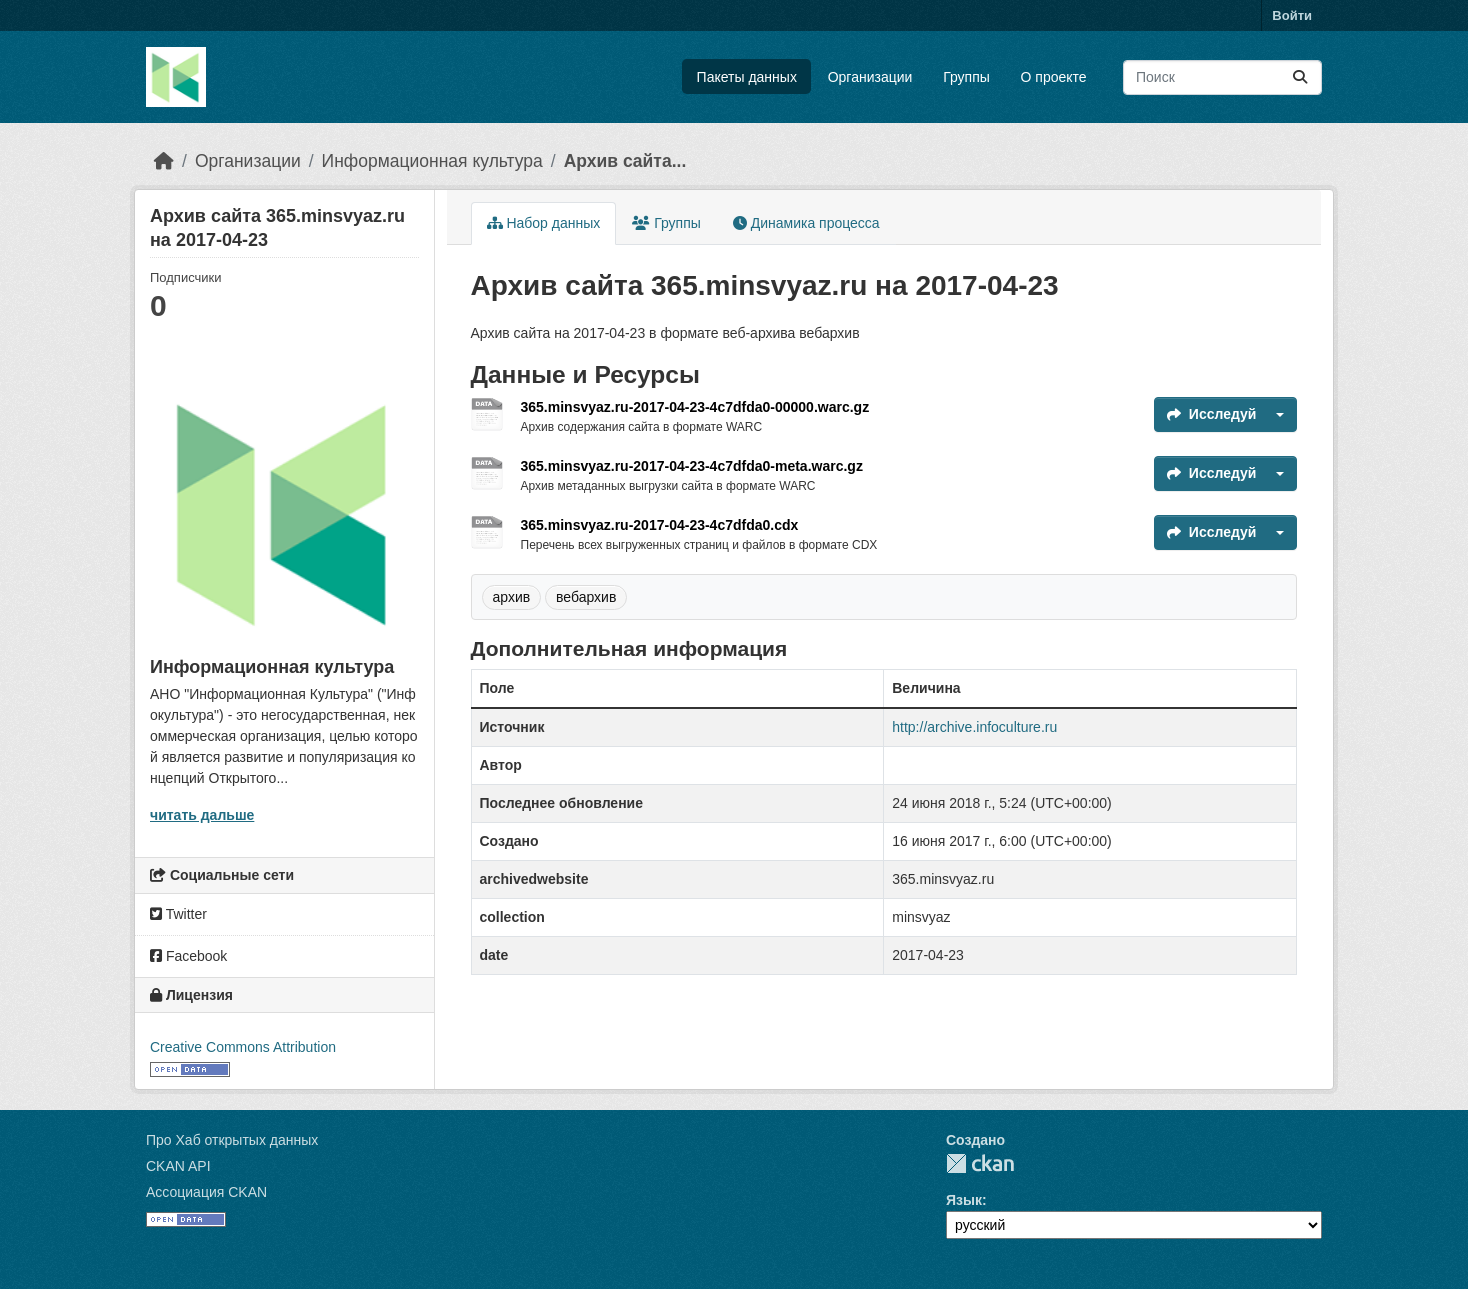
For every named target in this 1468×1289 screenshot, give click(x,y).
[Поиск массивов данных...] (1222, 77)
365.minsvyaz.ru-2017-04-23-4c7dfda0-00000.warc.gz (695, 407)
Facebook (188, 956)
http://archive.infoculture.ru (974, 727)
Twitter (178, 914)
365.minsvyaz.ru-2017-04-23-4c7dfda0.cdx (660, 525)
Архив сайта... (625, 161)
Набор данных (544, 223)
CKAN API (178, 1166)
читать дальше (202, 815)
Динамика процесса (806, 223)
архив (512, 597)
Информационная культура (432, 161)
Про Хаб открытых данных (232, 1140)
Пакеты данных (747, 77)
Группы (966, 77)
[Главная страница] (164, 161)
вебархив (586, 597)
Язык (964, 1200)
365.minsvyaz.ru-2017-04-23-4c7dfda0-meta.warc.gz (692, 466)
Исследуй (1212, 414)
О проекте (1054, 77)
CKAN (980, 1163)
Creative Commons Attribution (243, 1047)
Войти (1292, 15)
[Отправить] (1300, 77)
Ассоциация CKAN (206, 1192)
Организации (870, 77)
